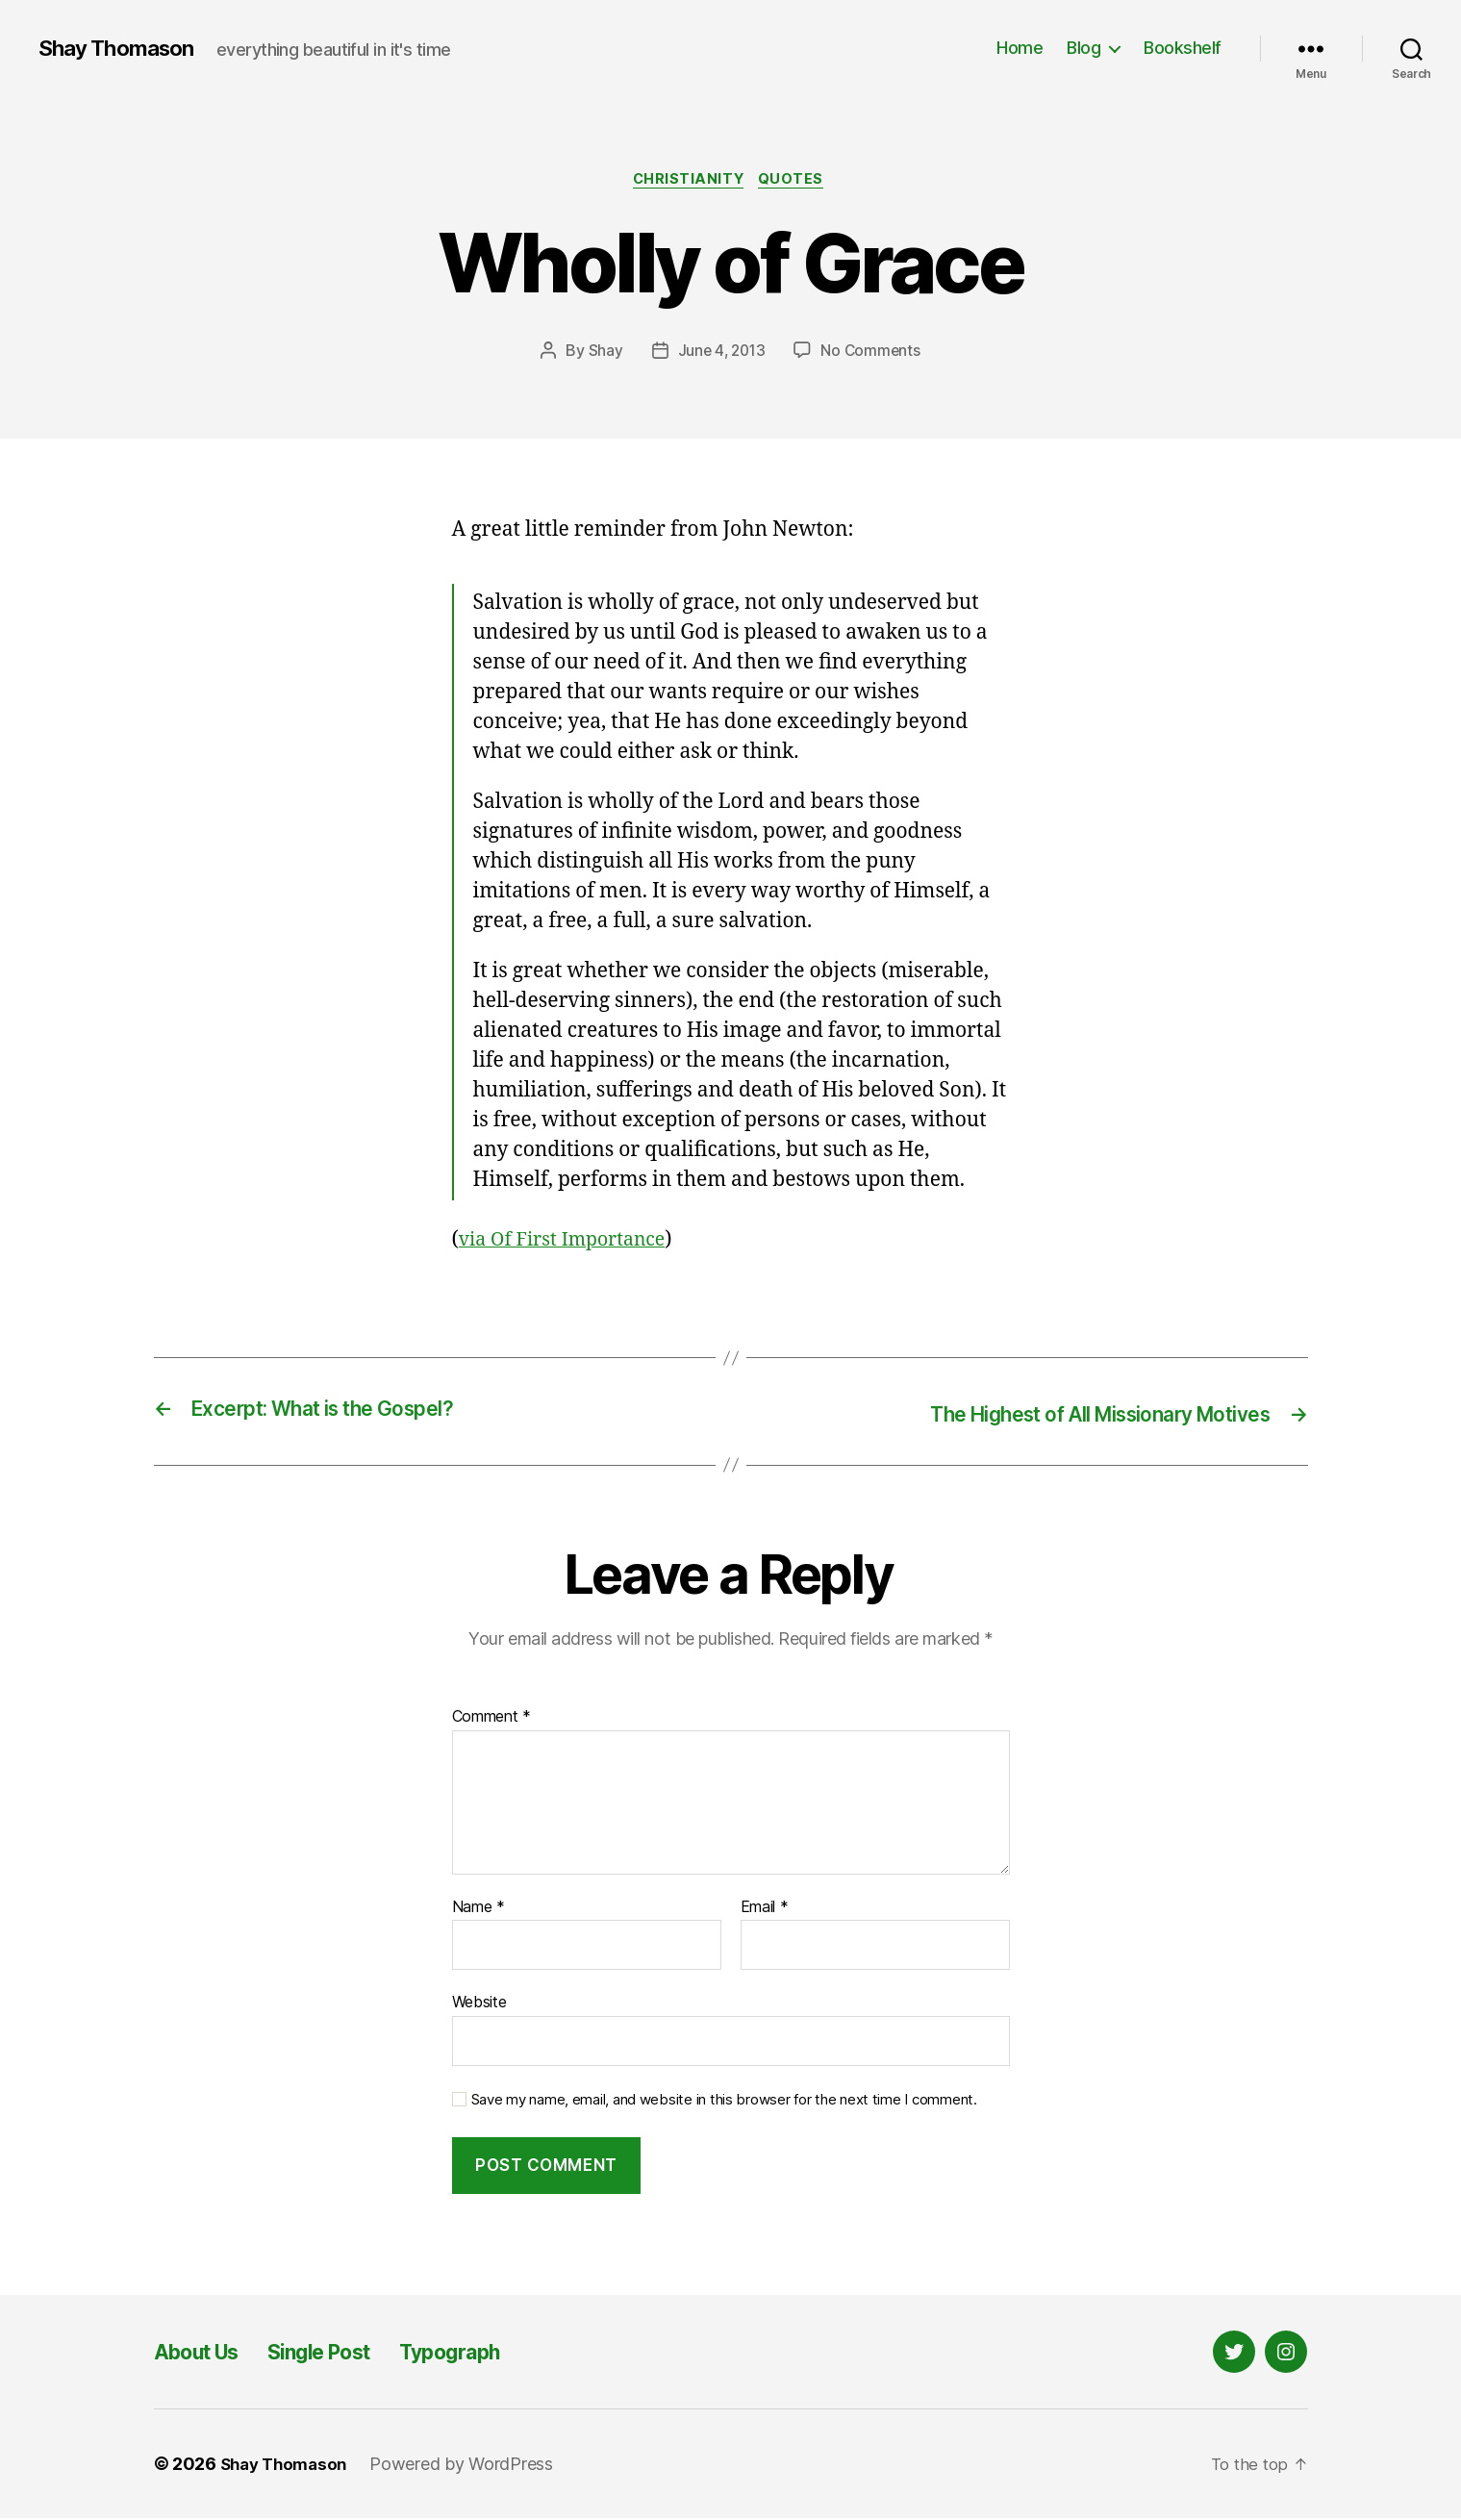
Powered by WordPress (470, 2466)
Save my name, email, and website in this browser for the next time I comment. (724, 2100)
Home (1019, 48)
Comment (492, 1718)
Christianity (688, 181)
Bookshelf (1183, 48)
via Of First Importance (570, 1242)
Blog (1083, 48)
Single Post (343, 2353)
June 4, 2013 (720, 353)
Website (479, 2003)
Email (765, 1908)
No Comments (872, 353)
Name (478, 1908)
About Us (204, 2353)
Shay (602, 353)
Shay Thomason (122, 48)
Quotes (796, 181)
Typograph (491, 2353)
